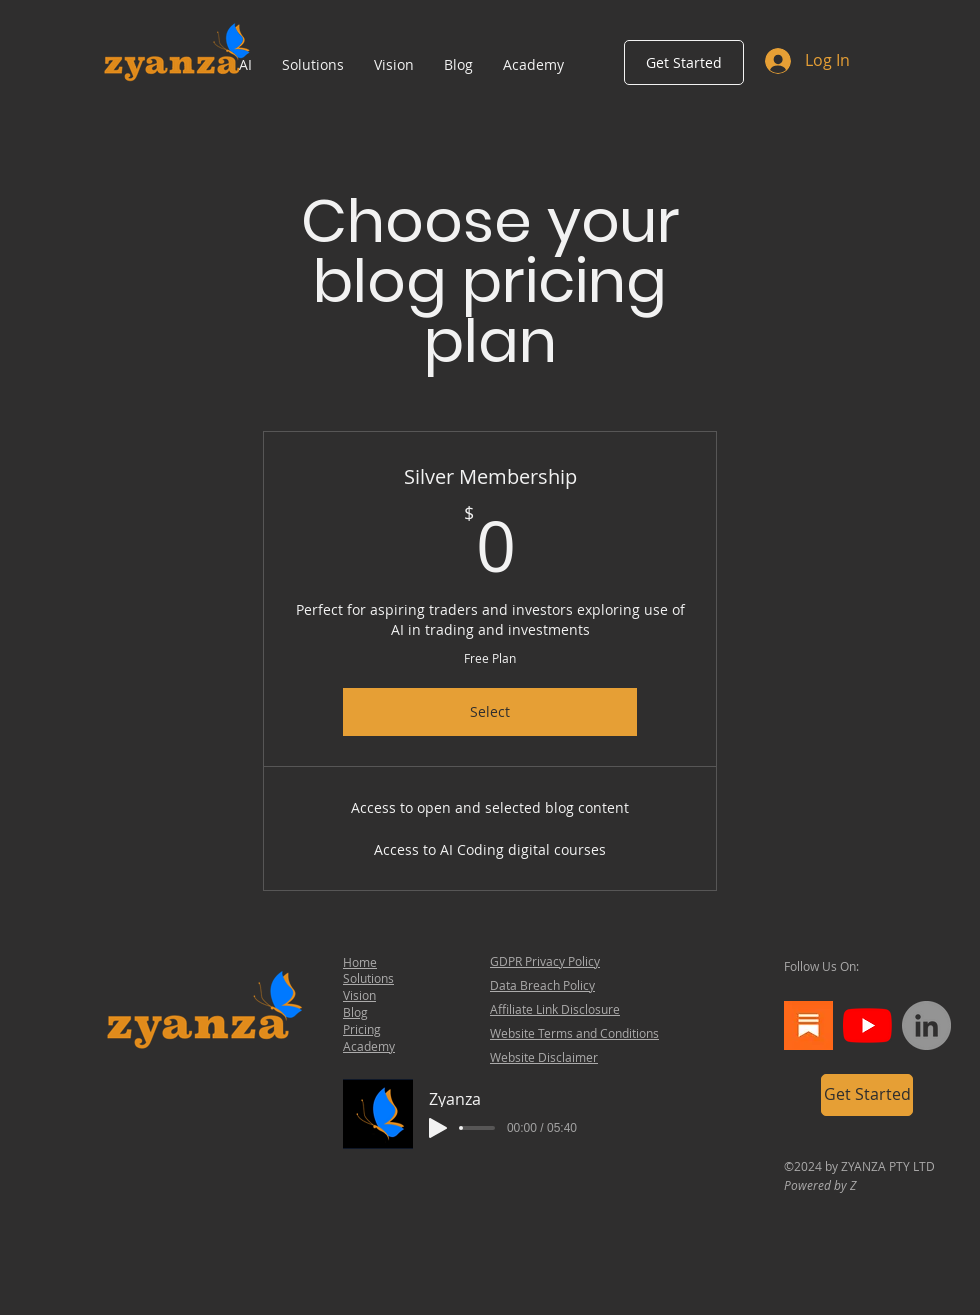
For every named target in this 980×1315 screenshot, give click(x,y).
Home (360, 962)
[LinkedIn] (926, 1025)
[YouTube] (867, 1025)
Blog (355, 1012)
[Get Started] (684, 62)
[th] (808, 1025)
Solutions (368, 978)
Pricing (362, 1029)
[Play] (438, 1128)
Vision (359, 995)
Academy (369, 1046)
